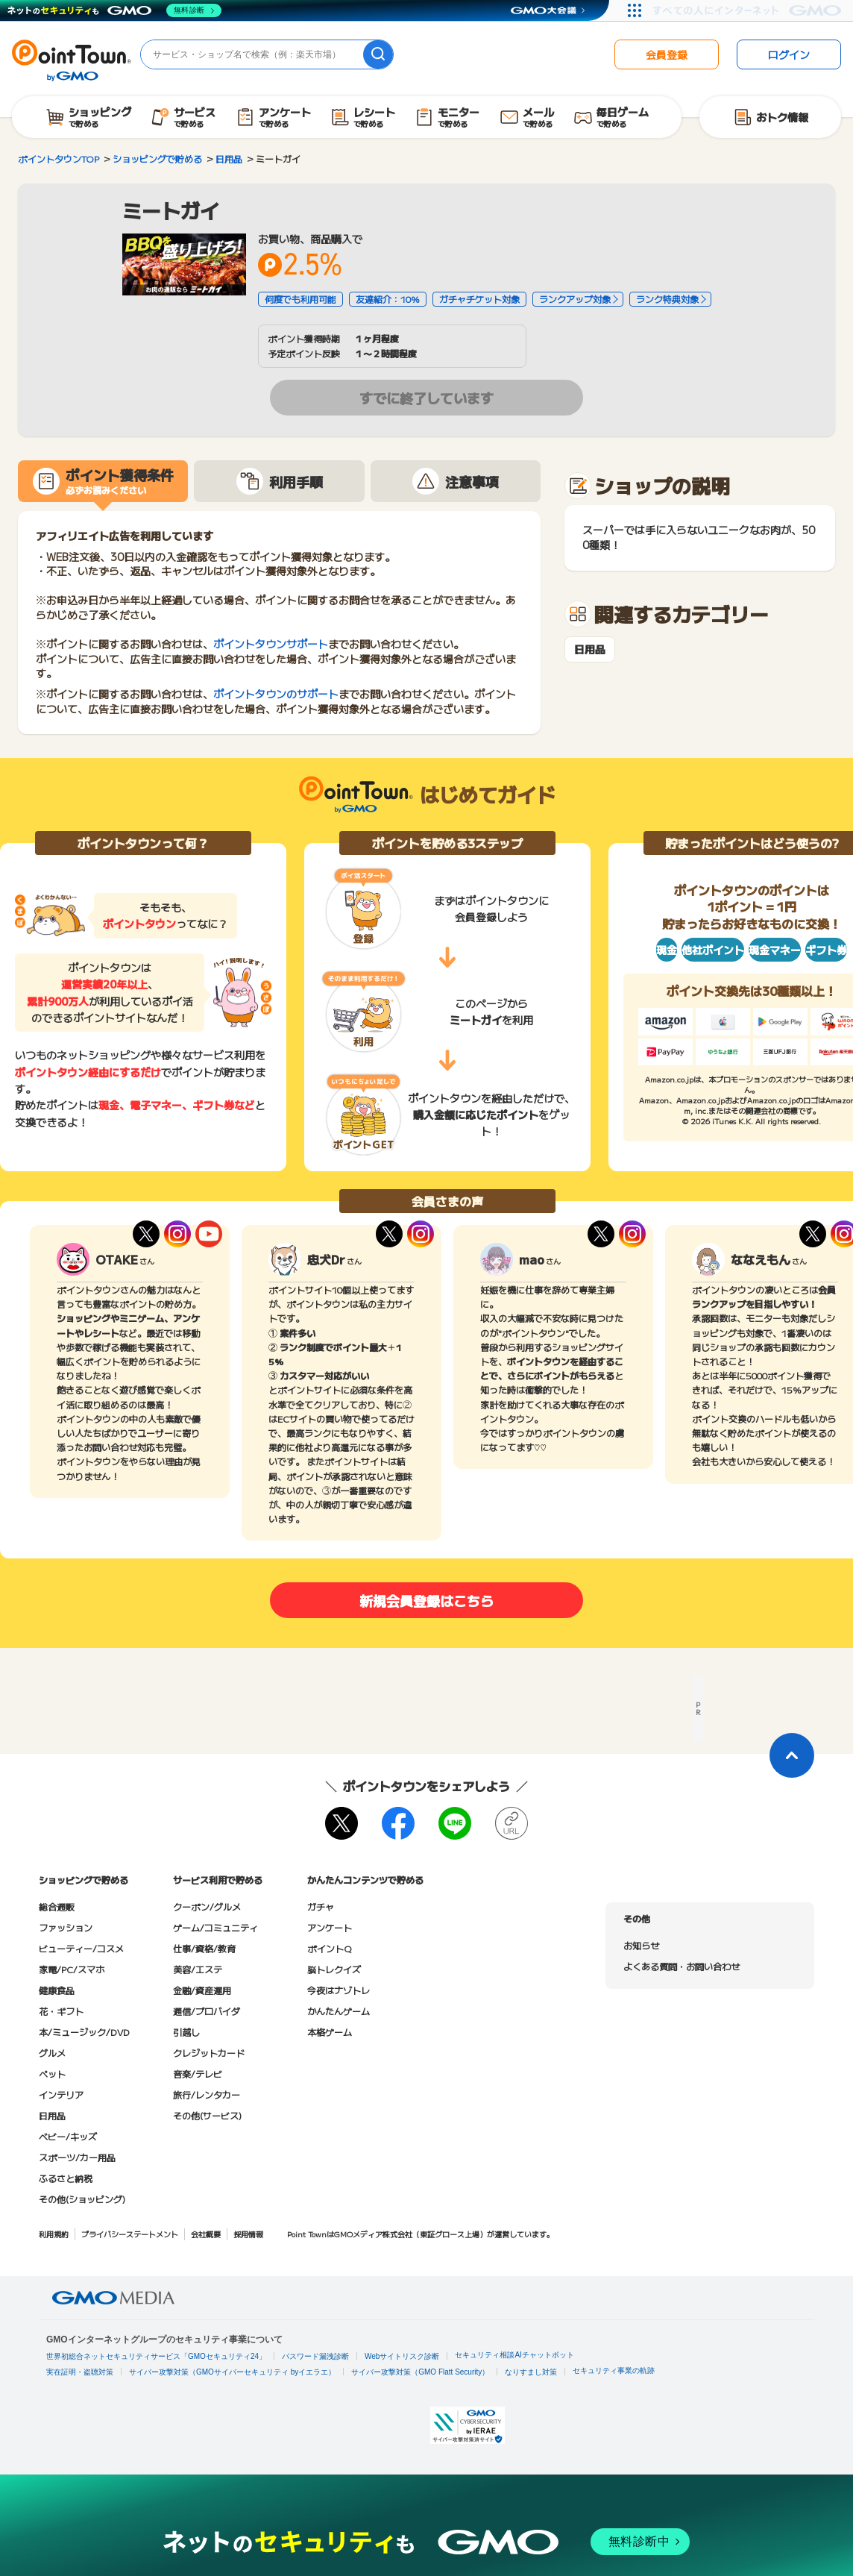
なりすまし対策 (531, 2372)
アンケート (329, 1927)
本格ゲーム (329, 2031)
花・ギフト (61, 2011)
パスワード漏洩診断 (315, 2356)
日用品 (589, 649)
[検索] (378, 54)
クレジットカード (209, 2052)
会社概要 (206, 2234)
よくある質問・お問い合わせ (681, 1966)
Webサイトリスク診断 (402, 2356)
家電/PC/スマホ (71, 1969)
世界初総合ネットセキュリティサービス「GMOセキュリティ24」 (156, 2356)
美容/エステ (197, 1969)
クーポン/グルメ (207, 1906)
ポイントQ (329, 1948)
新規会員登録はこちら (426, 1600)
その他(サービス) (207, 2115)
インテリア (61, 2094)
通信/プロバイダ (206, 2011)
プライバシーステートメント (129, 2234)
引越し (186, 2031)
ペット (52, 2073)
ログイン (789, 54)
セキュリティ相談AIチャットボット (514, 2355)
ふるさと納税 (65, 2178)
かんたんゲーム (338, 2011)
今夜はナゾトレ (338, 1990)
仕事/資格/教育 (204, 1948)
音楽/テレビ (197, 2073)
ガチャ (320, 1906)
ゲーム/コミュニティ (215, 1927)
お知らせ (641, 1945)
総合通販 (57, 1906)
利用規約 (54, 2234)
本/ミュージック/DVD (84, 2031)
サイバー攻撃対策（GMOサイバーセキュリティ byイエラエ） (232, 2372)
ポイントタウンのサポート (276, 693)
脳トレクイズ (334, 1969)
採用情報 (248, 2234)
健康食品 (57, 1990)
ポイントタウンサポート (270, 643)
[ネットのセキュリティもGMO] (114, 10)
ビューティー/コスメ (81, 1948)
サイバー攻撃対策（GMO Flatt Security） (420, 2372)
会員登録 (666, 54)
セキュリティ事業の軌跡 (614, 2370)
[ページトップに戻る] (791, 1755)
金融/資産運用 (202, 1990)
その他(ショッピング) (82, 2199)
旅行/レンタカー (206, 2094)
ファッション (65, 1927)
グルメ (52, 2052)
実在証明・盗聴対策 (79, 2372)
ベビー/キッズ (68, 2136)
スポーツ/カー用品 (77, 2157)
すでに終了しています (426, 397)
